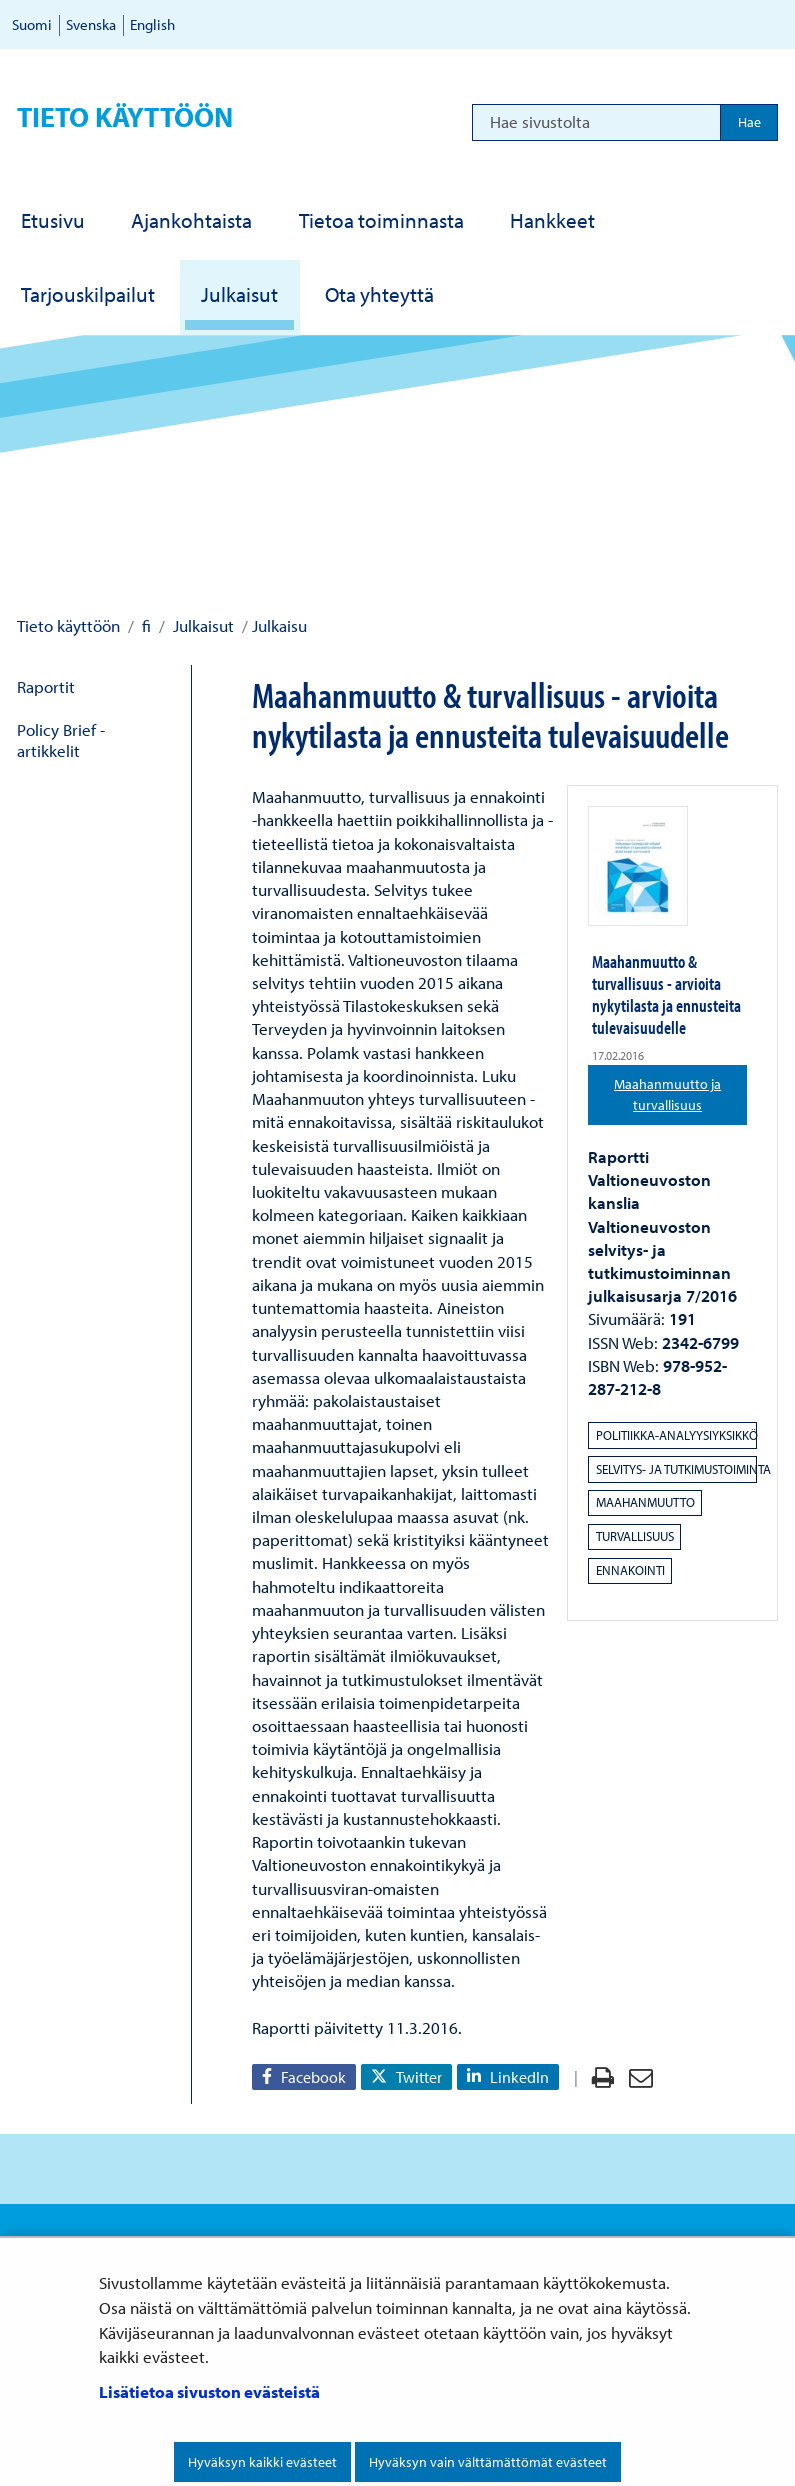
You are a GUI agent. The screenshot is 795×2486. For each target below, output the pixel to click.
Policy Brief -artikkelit (61, 740)
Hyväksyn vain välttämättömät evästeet (488, 2462)
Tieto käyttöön (125, 116)
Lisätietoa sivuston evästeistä (209, 2391)
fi (144, 625)
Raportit (46, 686)
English (152, 24)
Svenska (91, 24)
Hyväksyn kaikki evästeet (262, 2462)
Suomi (32, 24)
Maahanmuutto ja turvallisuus (680, 1094)
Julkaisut (201, 625)
